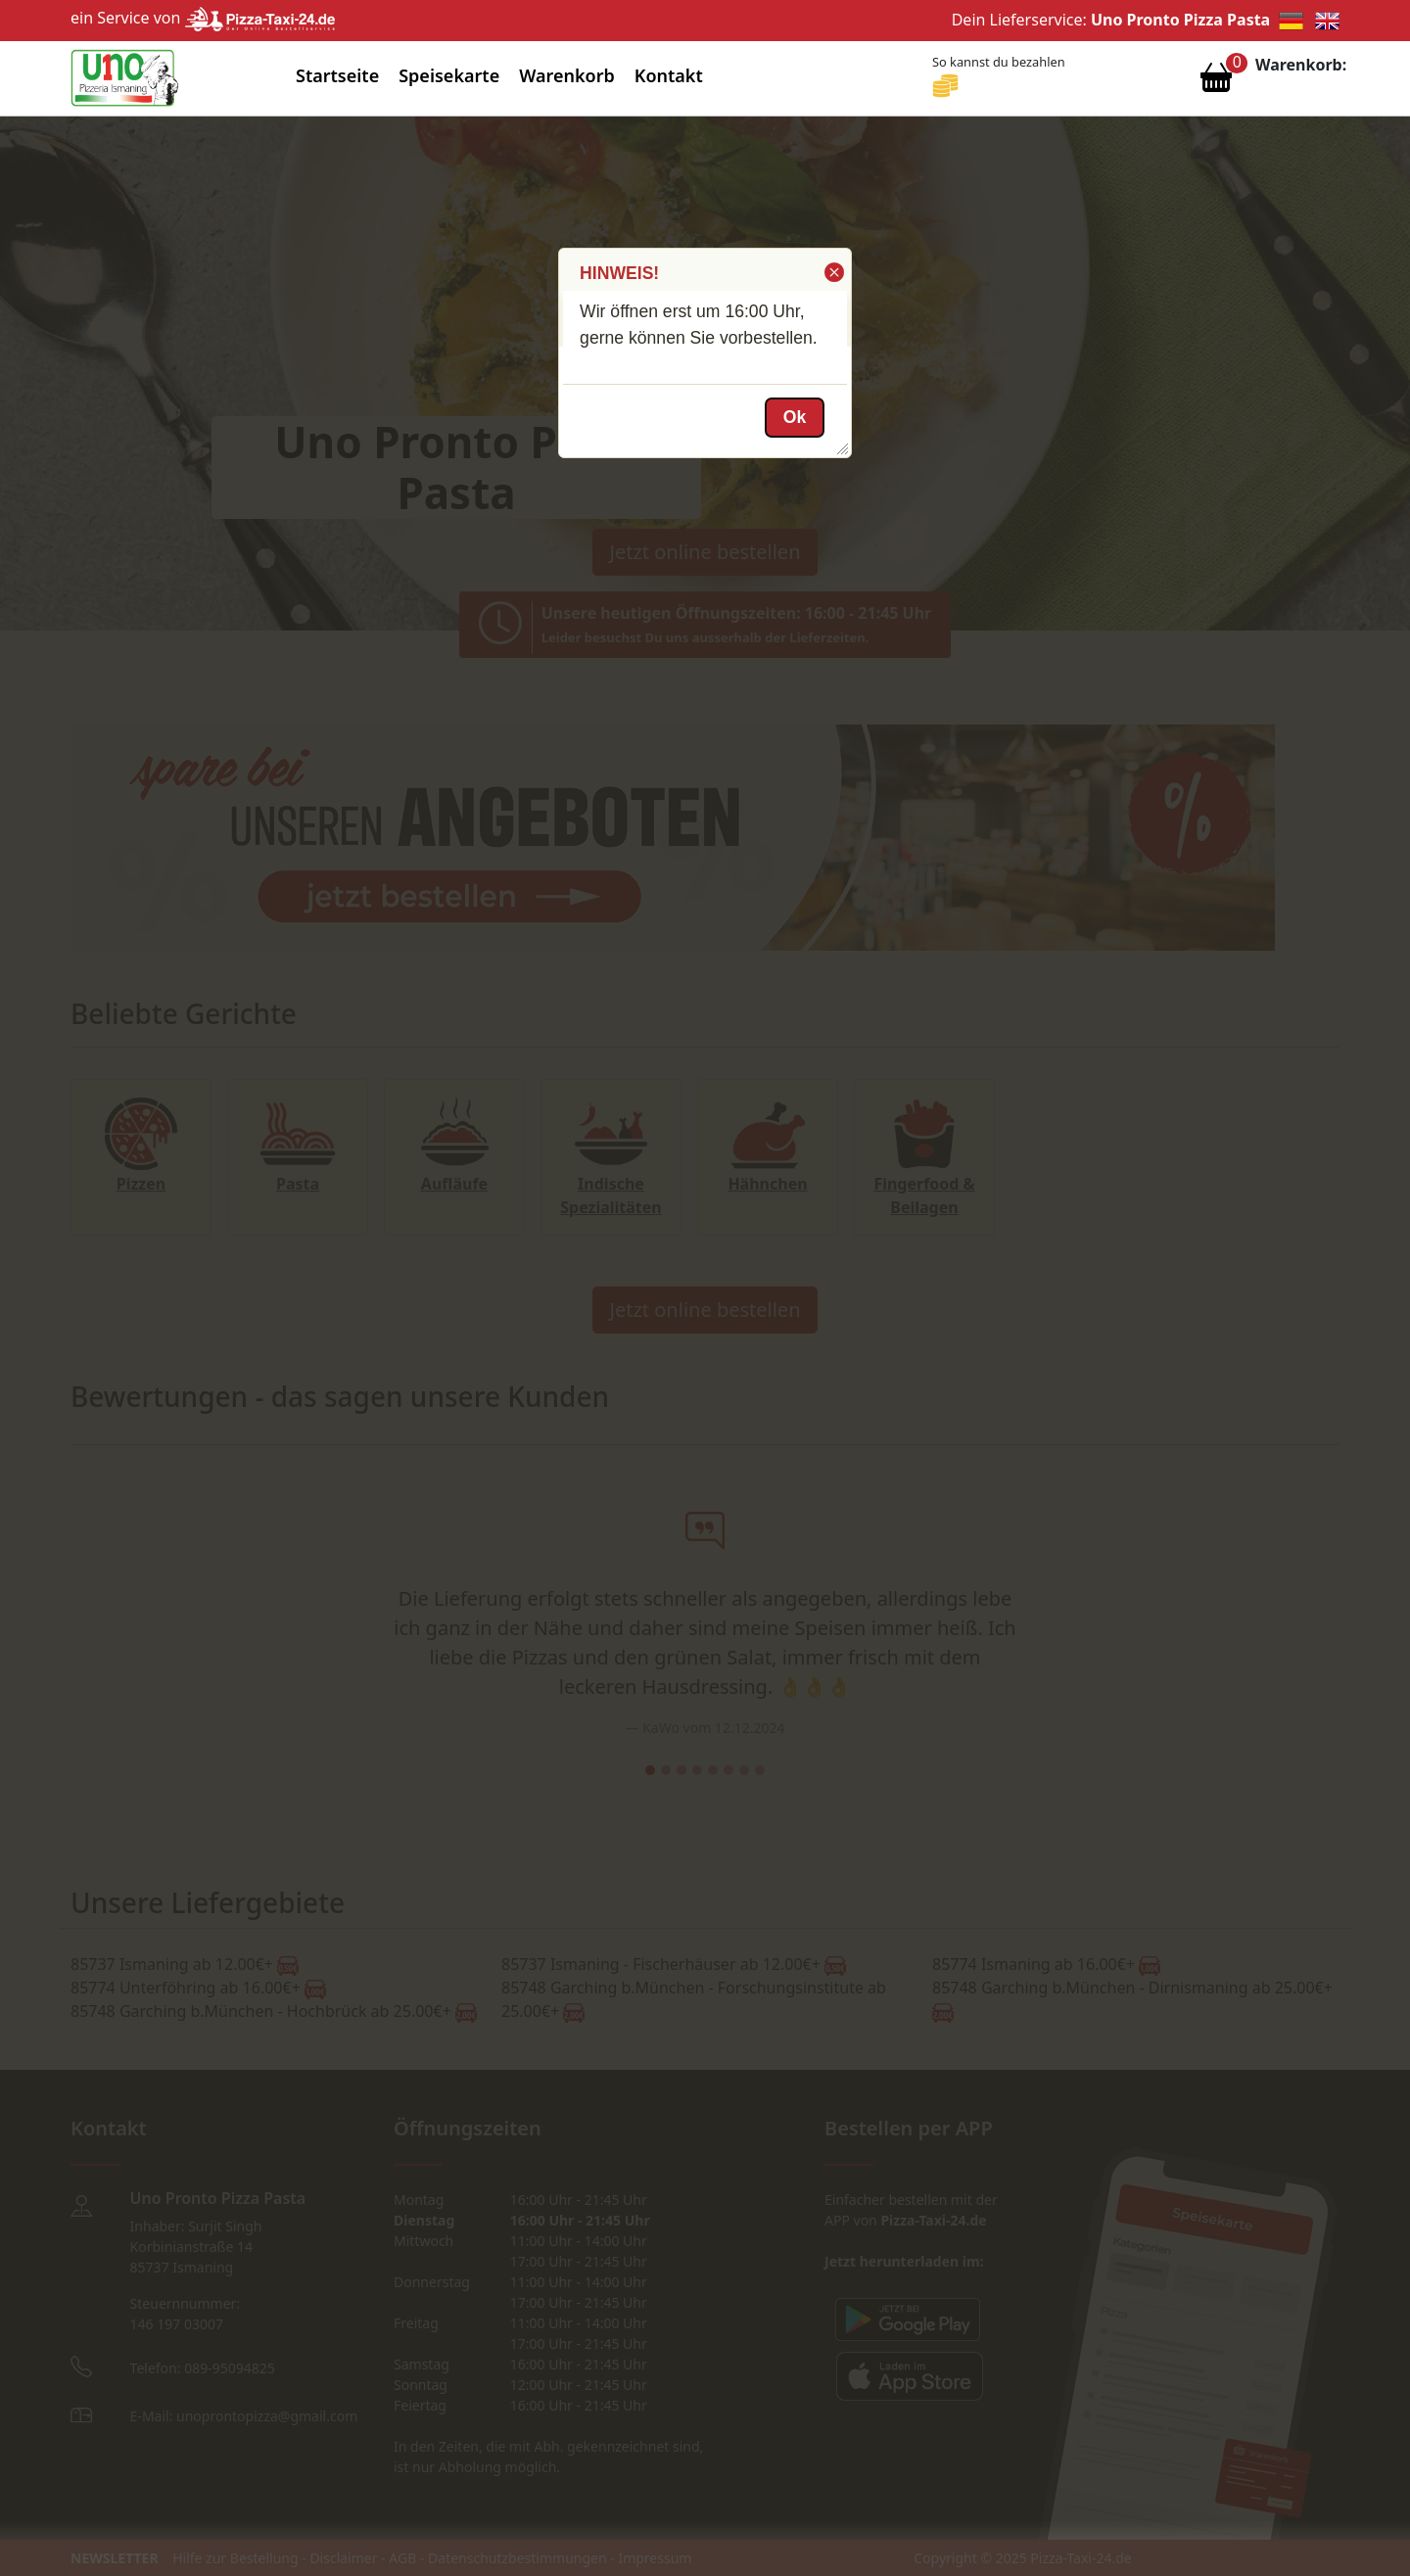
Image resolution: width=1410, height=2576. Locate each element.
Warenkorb (567, 75)
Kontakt (668, 75)
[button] (832, 272)
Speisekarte (449, 75)
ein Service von (202, 17)
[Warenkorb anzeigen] (1216, 82)
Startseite (337, 75)
